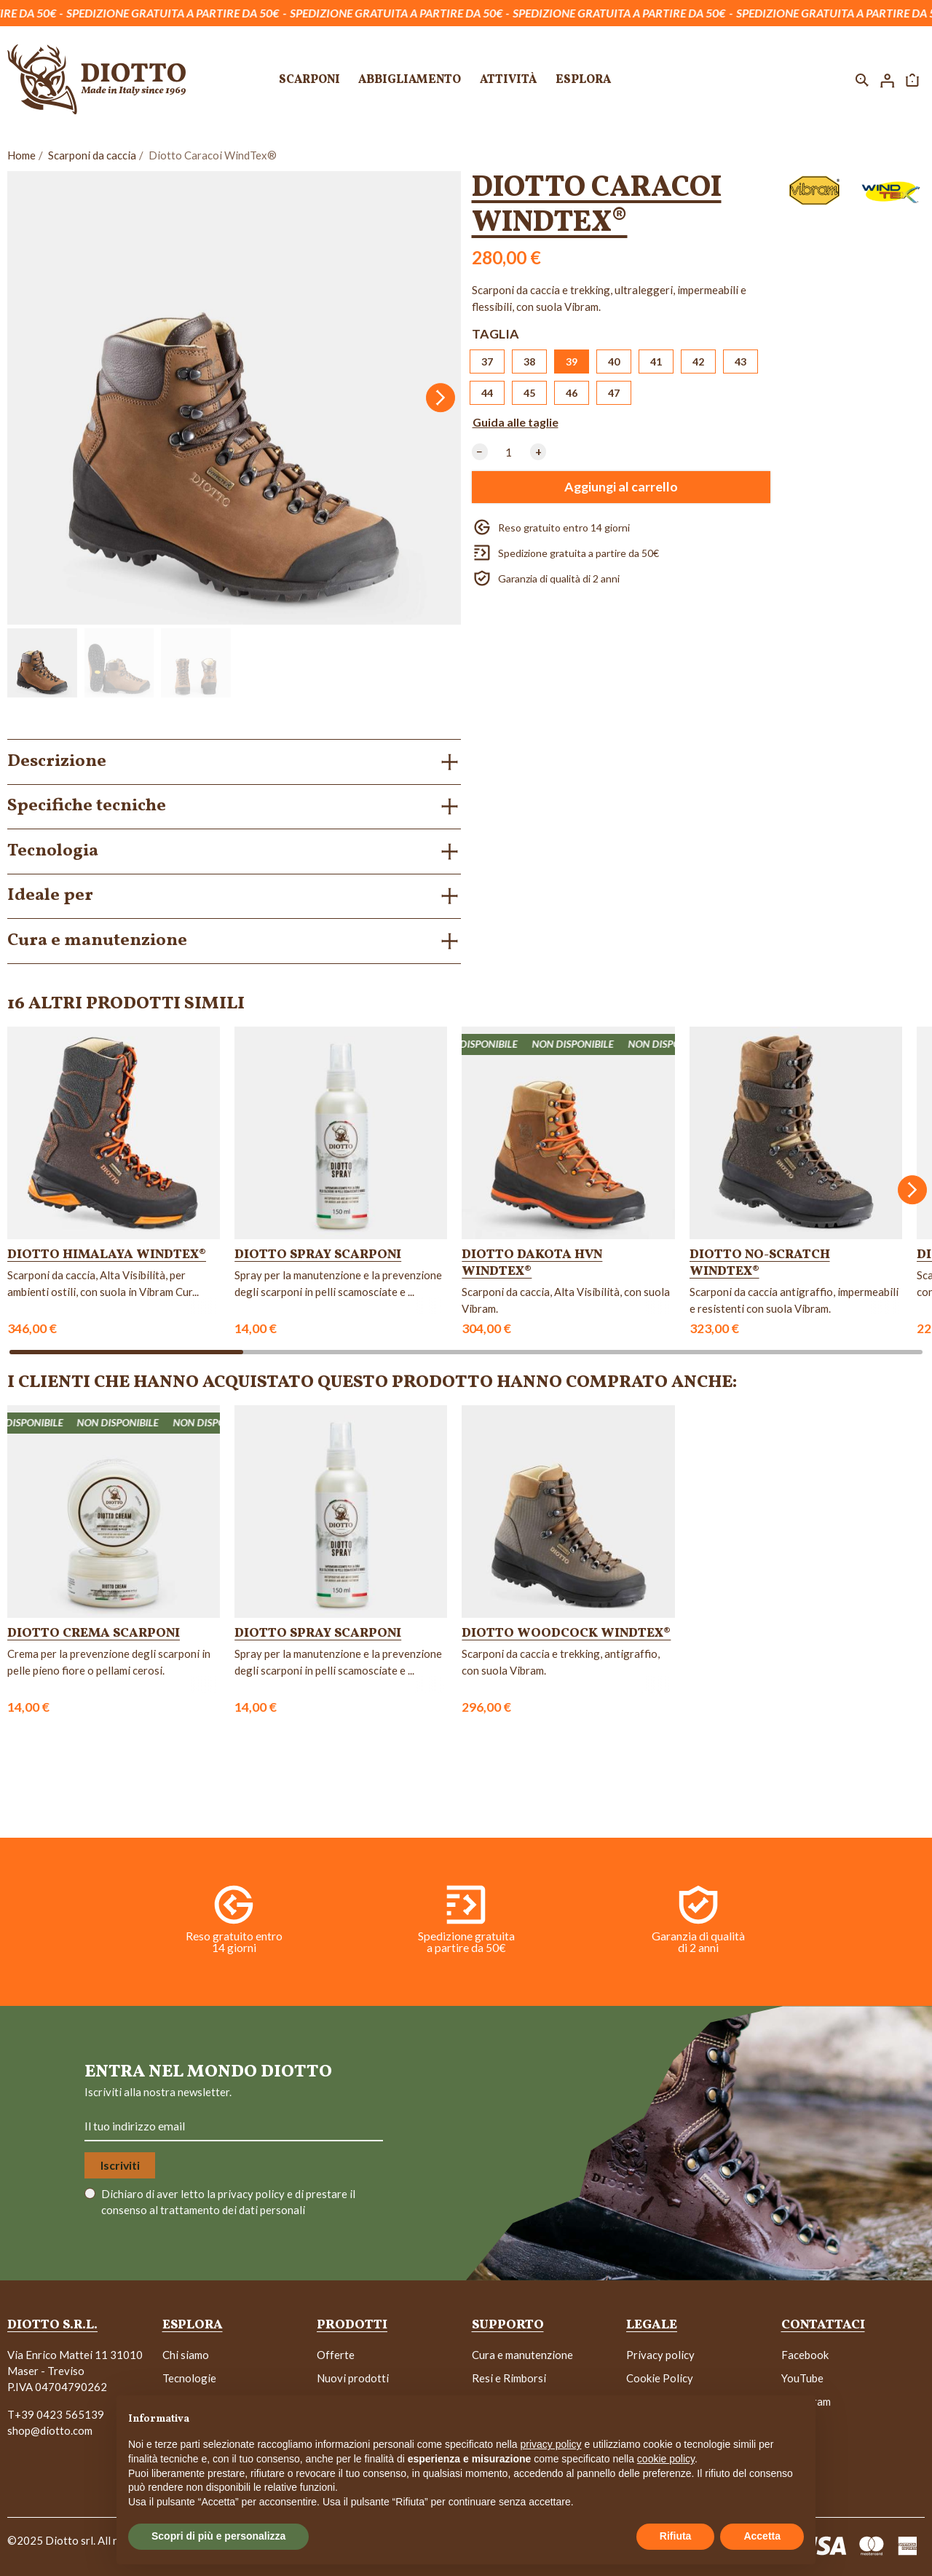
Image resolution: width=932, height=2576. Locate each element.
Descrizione (56, 761)
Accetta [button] (762, 2536)
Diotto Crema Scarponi (93, 1633)
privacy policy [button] (551, 2444)
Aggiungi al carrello (621, 486)
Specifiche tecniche (86, 806)
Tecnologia (52, 851)
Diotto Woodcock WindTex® (566, 1633)
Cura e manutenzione (97, 940)
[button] (862, 79)
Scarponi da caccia (92, 155)
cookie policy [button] (666, 2459)
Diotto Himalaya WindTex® (106, 1255)
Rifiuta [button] (676, 2536)
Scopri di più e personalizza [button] (218, 2536)
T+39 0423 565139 (55, 2414)
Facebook (805, 2354)
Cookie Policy (659, 2378)
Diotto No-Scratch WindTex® (760, 1263)
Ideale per (50, 895)
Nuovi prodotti (353, 2378)
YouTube (802, 2378)
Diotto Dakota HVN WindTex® (532, 1263)
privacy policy (252, 2193)
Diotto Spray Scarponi (317, 1255)
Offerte (336, 2354)
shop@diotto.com (49, 2430)
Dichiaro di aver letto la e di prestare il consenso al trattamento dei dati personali (228, 2201)
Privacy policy (660, 2354)
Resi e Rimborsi (509, 2378)
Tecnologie (189, 2378)
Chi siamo (185, 2354)
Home (21, 155)
